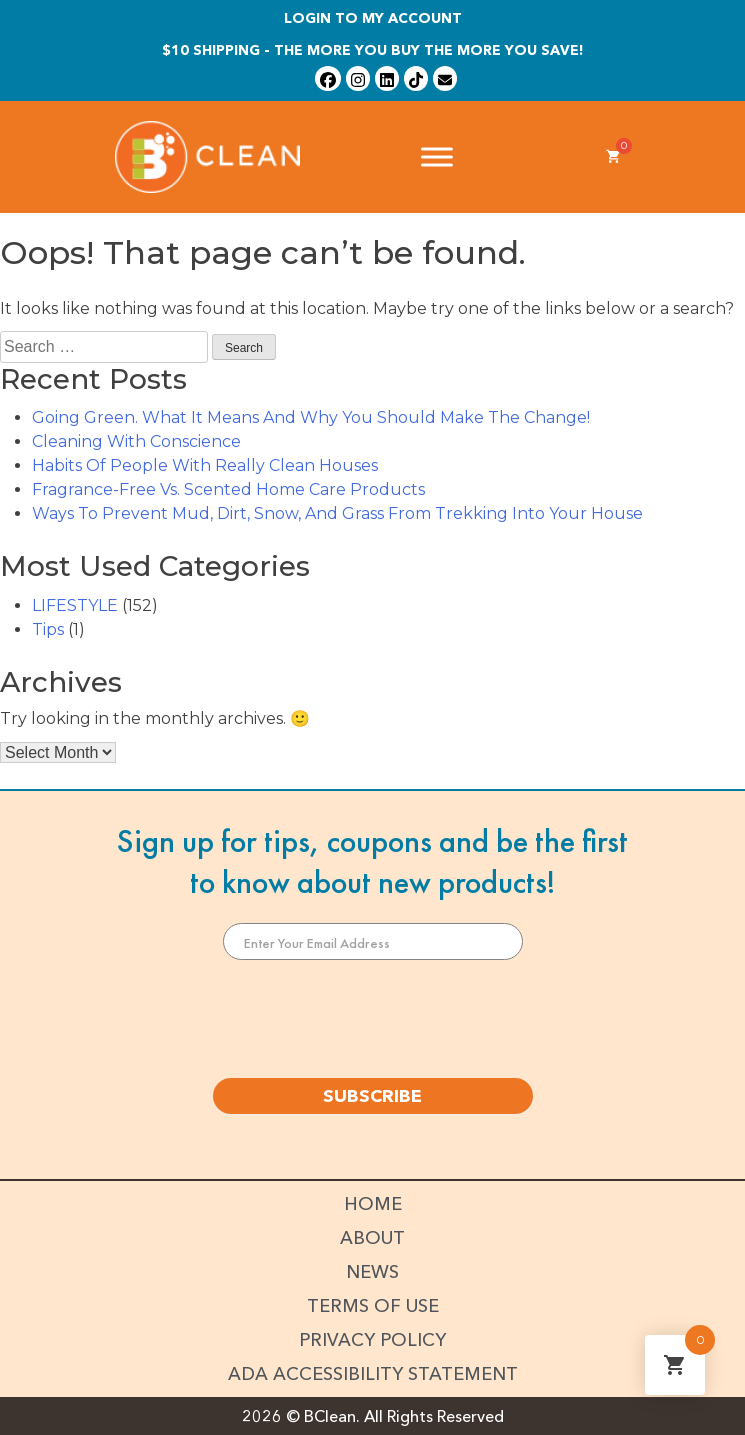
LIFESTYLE (75, 605)
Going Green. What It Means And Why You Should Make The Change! (311, 417)
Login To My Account (373, 18)
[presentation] (373, 1019)
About (372, 1238)
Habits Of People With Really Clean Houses (205, 465)
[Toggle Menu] (437, 156)
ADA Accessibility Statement (373, 1374)
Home (373, 1204)
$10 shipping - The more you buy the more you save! (373, 50)
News (372, 1272)
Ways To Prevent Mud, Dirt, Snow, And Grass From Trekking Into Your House (337, 513)
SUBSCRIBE (372, 1096)
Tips (48, 629)
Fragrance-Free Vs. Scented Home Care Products (228, 489)
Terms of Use (373, 1306)
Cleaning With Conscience (136, 441)
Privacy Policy (372, 1340)
